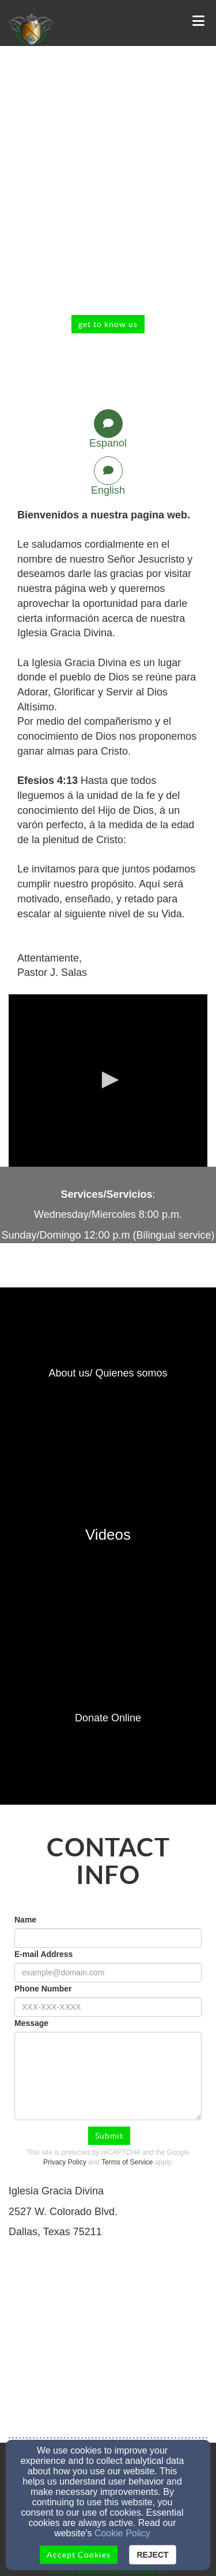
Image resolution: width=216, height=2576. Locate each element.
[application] (108, 1080)
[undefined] (108, 1373)
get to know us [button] (108, 324)
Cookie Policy (122, 2533)
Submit (109, 2135)
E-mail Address (43, 1954)
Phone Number (43, 1988)
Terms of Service (127, 2162)
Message (31, 2023)
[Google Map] (108, 2339)
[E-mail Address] (108, 1972)
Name (25, 1919)
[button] (108, 1080)
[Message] (108, 2076)
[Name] (108, 1938)
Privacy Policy (64, 2162)
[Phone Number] (108, 2007)
